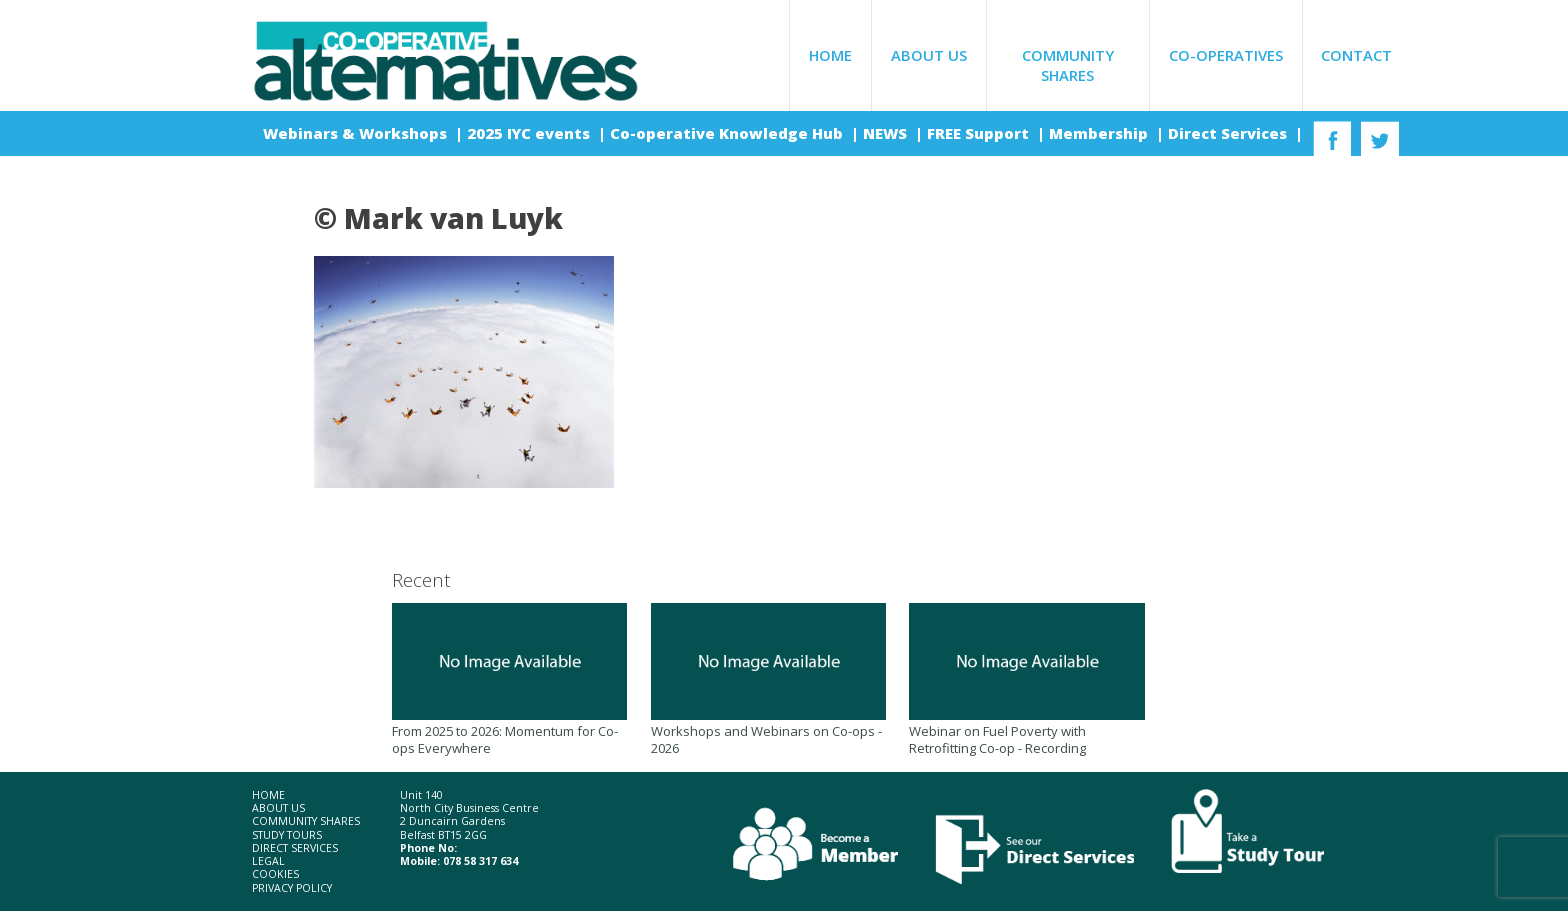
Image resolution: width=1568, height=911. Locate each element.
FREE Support (980, 133)
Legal (268, 861)
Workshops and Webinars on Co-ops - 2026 (768, 680)
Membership (1100, 133)
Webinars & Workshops (357, 133)
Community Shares (1068, 65)
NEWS (887, 133)
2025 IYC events (530, 133)
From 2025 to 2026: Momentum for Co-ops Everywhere (509, 680)
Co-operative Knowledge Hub (728, 133)
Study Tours (287, 835)
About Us (929, 55)
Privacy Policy (292, 888)
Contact (1356, 55)
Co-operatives (1226, 55)
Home (830, 55)
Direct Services (1229, 133)
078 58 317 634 (480, 861)
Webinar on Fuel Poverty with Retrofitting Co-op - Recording (1026, 680)
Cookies (275, 874)
